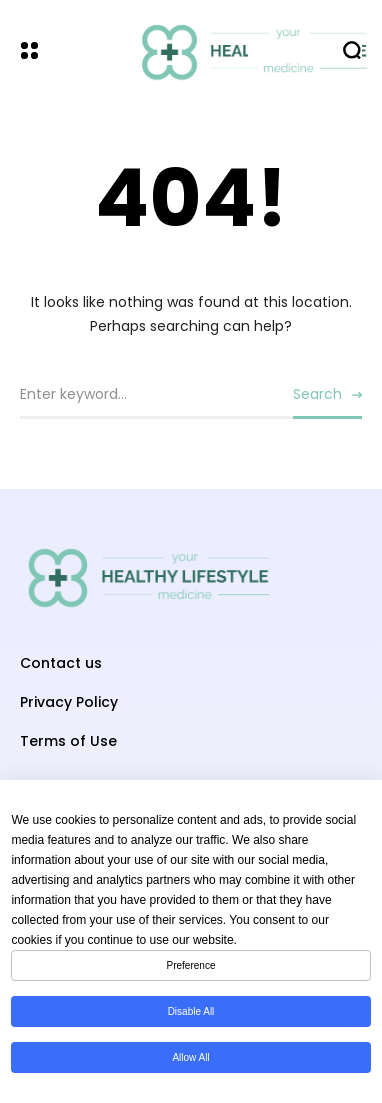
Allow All (190, 1057)
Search (317, 394)
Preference (191, 965)
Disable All (191, 1011)
